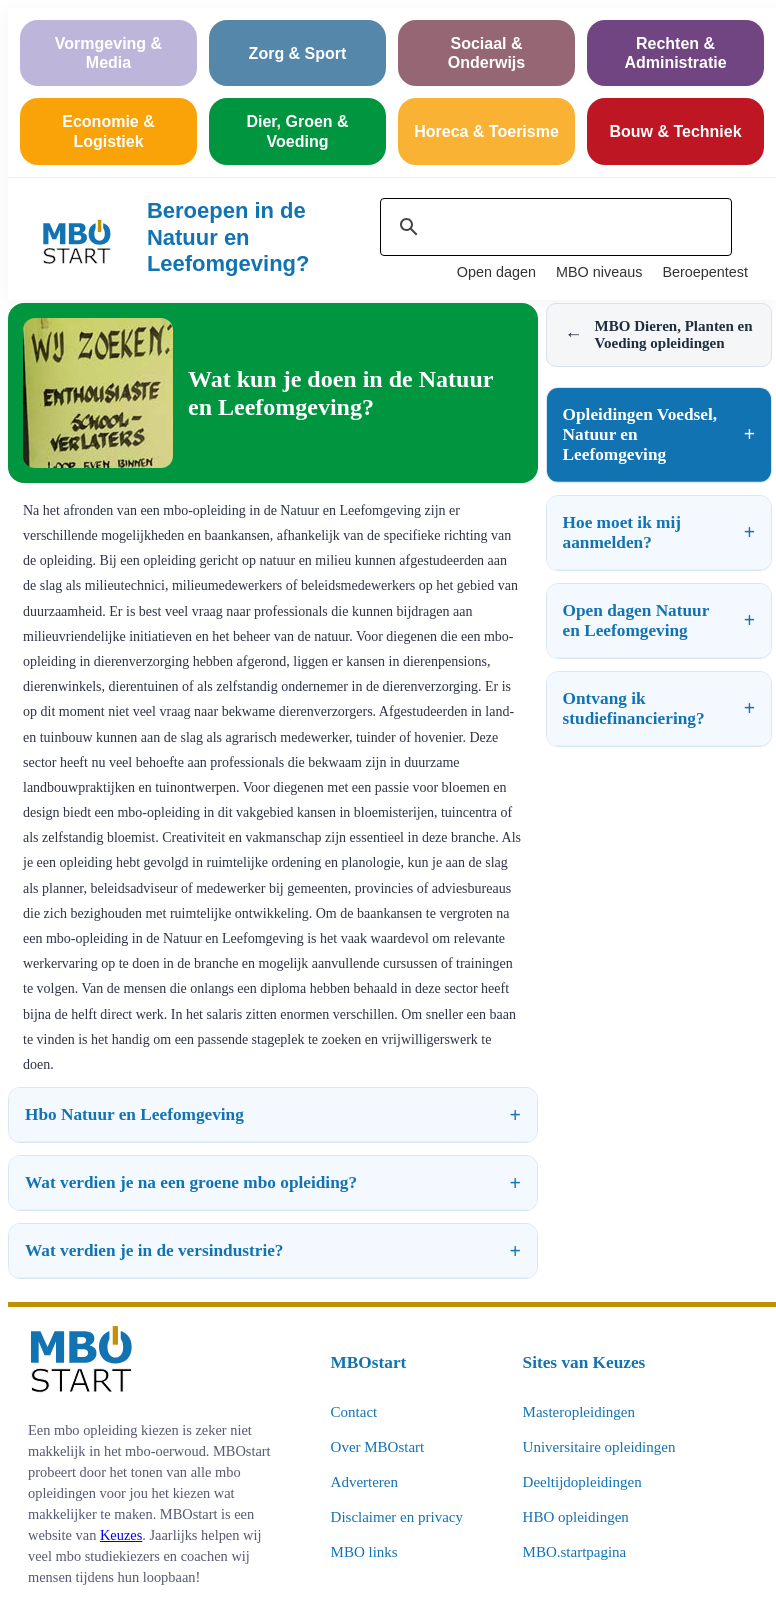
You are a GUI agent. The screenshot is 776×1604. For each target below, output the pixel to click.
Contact (354, 1412)
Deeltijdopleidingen (582, 1482)
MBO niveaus (599, 272)
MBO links (364, 1552)
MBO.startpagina (575, 1552)
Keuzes (121, 1535)
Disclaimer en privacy (397, 1517)
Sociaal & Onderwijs (486, 53)
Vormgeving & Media (108, 53)
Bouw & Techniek (675, 131)
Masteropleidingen (579, 1412)
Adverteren (364, 1482)
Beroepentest (705, 272)
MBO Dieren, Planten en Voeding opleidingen (659, 334)
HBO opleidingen (576, 1517)
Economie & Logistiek (108, 131)
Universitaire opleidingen (599, 1447)
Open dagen (496, 272)
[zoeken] (553, 227)
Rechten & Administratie (675, 53)
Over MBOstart (378, 1447)
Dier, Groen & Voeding (297, 131)
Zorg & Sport (298, 53)
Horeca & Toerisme (486, 131)
